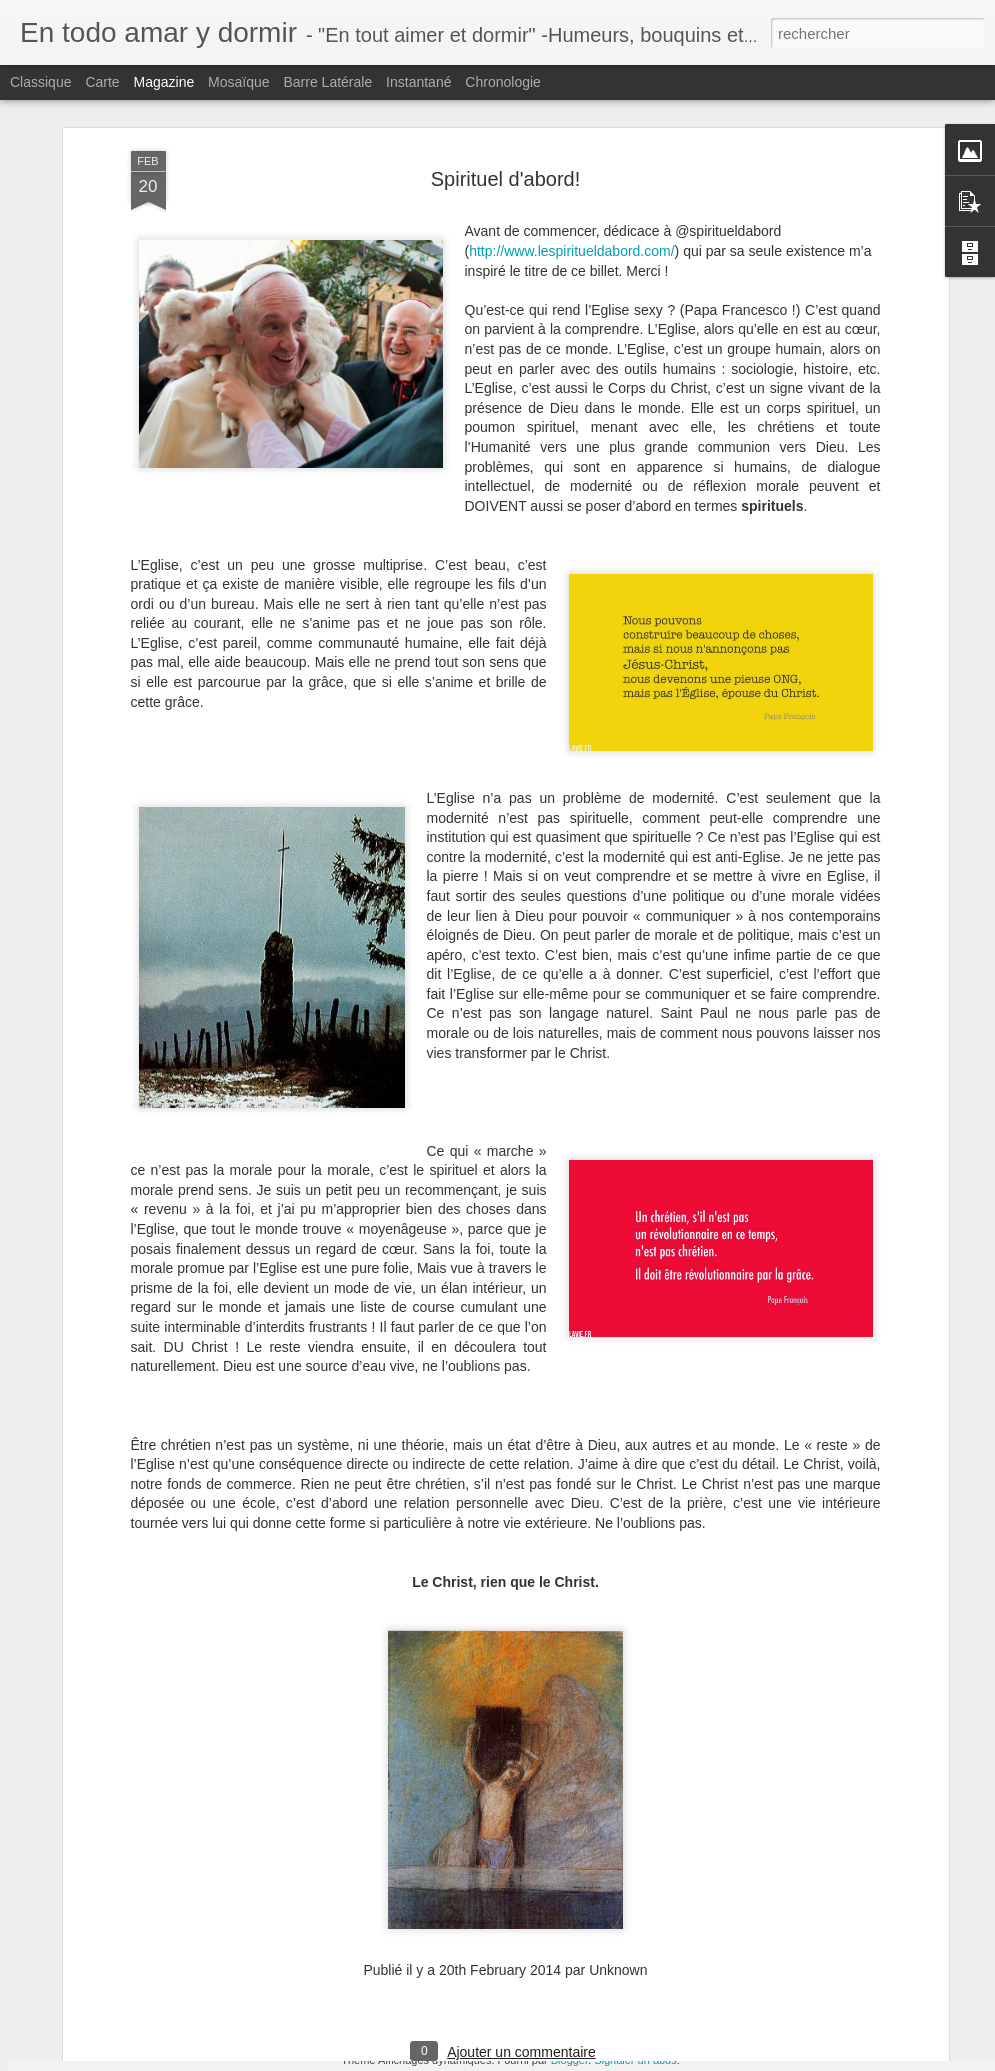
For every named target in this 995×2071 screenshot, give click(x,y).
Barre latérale (327, 82)
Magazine (164, 82)
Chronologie (503, 82)
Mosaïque (238, 82)
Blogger (569, 2060)
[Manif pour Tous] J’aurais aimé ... (428, 1821)
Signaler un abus (635, 2060)
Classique (40, 82)
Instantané (418, 82)
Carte (102, 82)
